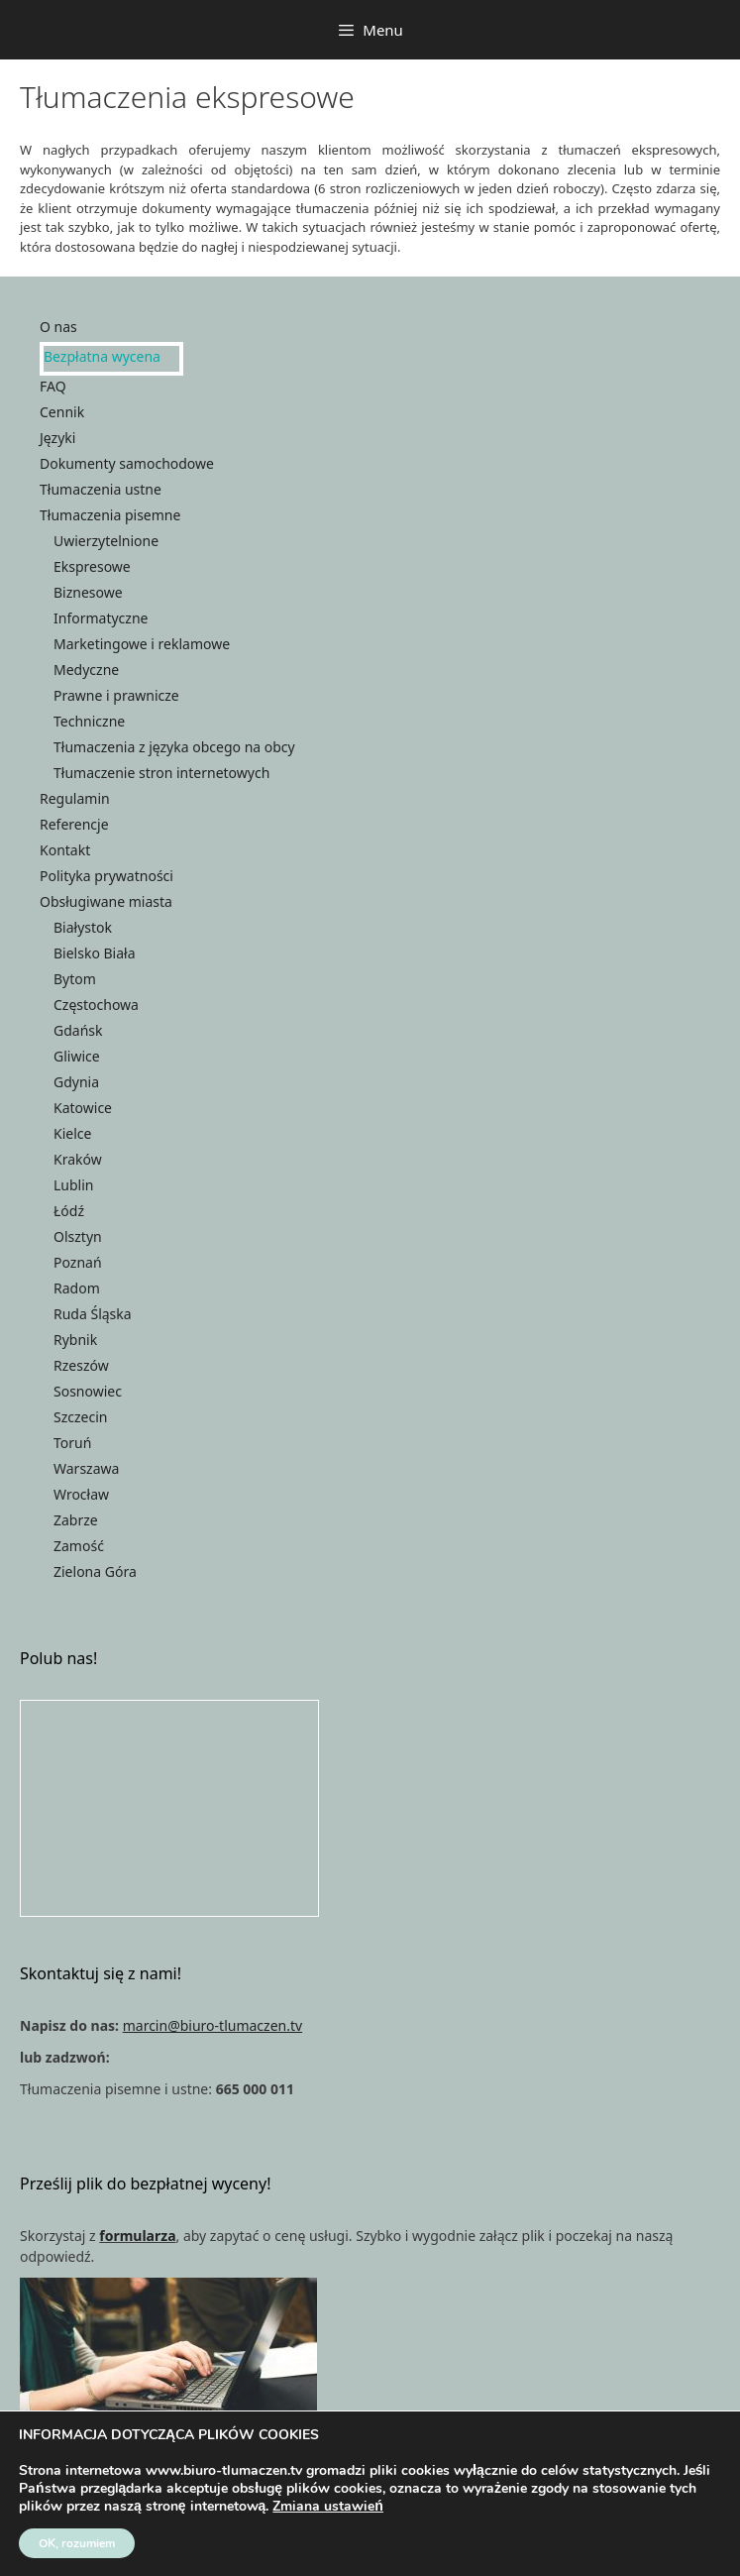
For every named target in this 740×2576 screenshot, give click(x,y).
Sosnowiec (87, 1391)
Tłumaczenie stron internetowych (161, 772)
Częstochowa (96, 1004)
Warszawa (86, 1468)
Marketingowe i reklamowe (141, 643)
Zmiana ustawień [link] (327, 2506)
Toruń (72, 1442)
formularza (137, 2235)
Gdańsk (78, 1030)
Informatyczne (100, 618)
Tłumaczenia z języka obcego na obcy (174, 746)
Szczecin (80, 1416)
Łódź (68, 1210)
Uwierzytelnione (106, 540)
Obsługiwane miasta (106, 901)
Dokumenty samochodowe (127, 463)
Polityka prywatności (106, 875)
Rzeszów (81, 1365)
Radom (76, 1288)
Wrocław (81, 1494)
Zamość (78, 1545)
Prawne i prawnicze (116, 695)
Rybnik (75, 1339)
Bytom (74, 978)
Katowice (82, 1107)
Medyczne (86, 669)
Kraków (77, 1159)
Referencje (74, 824)
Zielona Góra (95, 1571)
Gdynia (76, 1081)
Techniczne (89, 721)
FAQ (53, 386)
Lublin (73, 1185)
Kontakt (65, 849)
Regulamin (75, 798)
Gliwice (76, 1056)
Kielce (72, 1133)
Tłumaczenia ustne (100, 489)
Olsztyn (77, 1236)
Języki (57, 437)
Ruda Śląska (92, 1313)
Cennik (62, 411)
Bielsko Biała (94, 953)
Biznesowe (88, 592)
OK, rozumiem (77, 2543)
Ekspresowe (92, 566)
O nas (58, 326)
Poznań (77, 1262)
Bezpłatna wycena (102, 356)
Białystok (82, 927)
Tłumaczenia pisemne (110, 514)
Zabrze (75, 1520)
